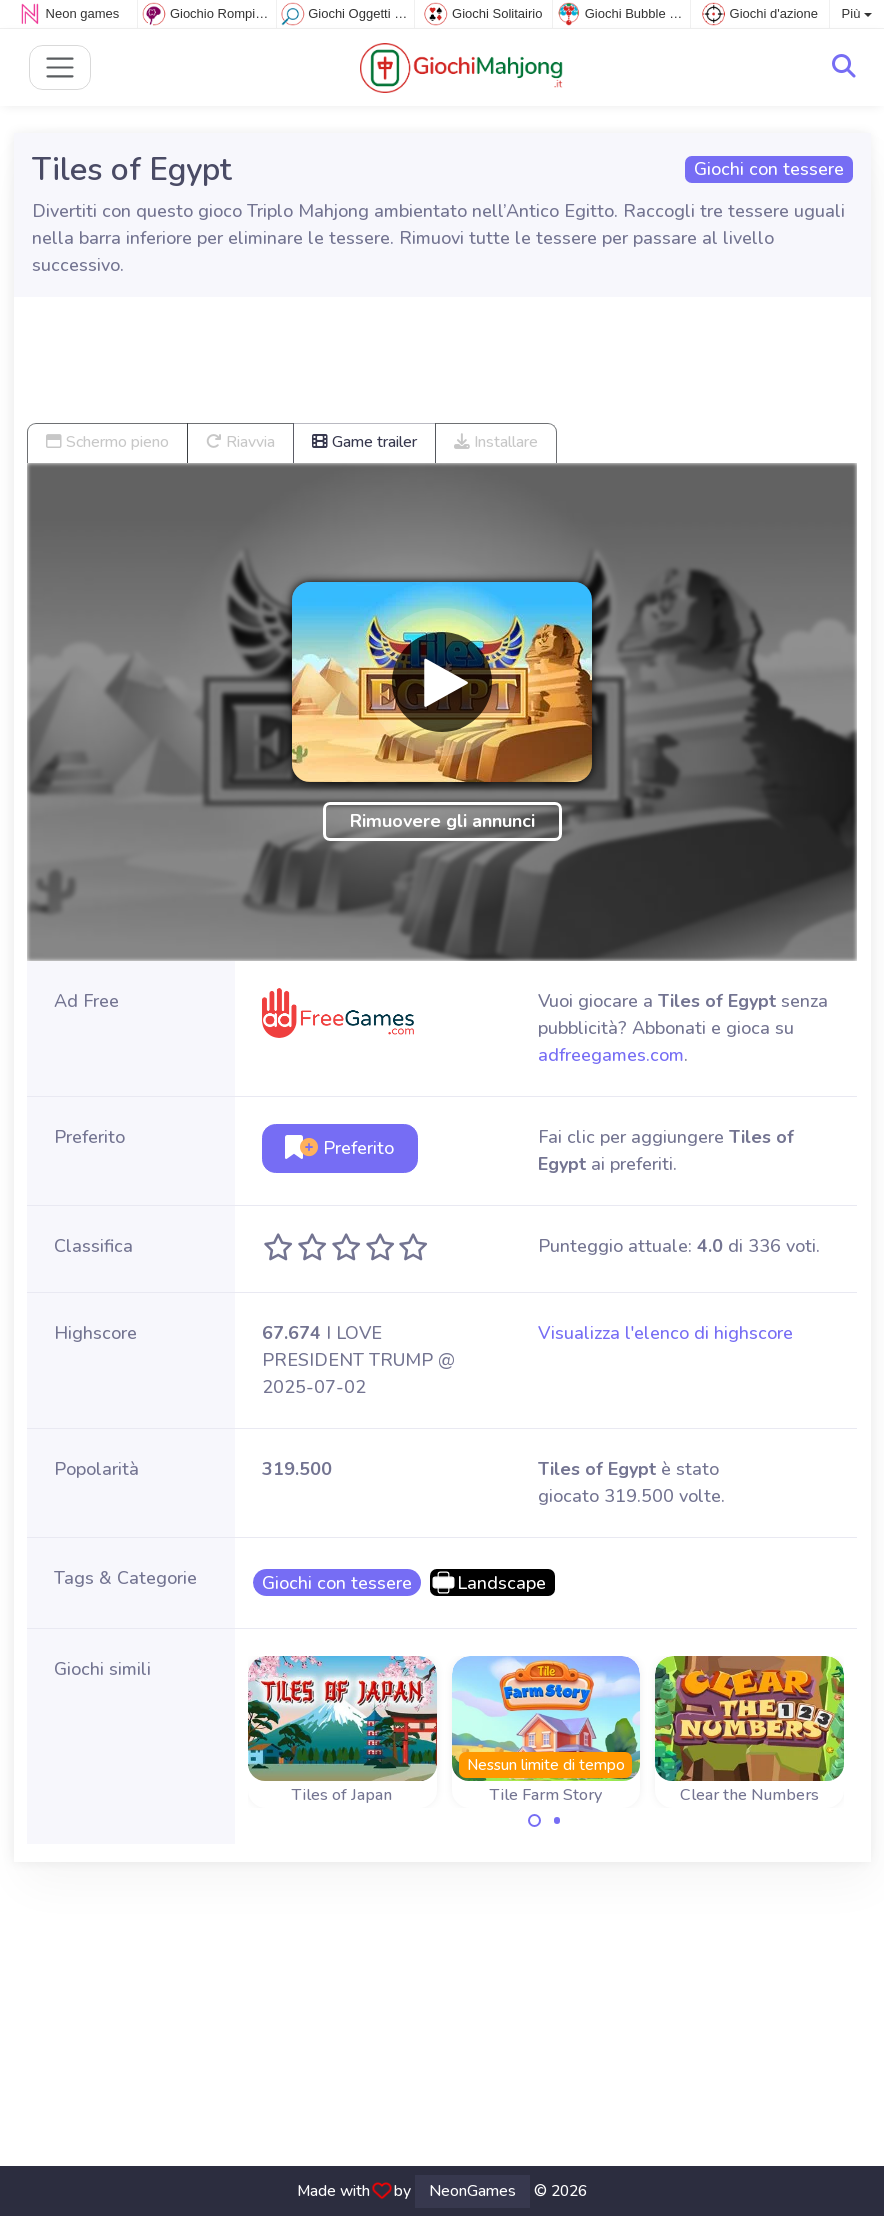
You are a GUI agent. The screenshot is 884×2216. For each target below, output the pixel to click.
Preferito (339, 1148)
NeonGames (472, 2191)
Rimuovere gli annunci (442, 821)
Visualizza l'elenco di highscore (665, 1333)
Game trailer (364, 442)
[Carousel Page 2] (557, 1821)
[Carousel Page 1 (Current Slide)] (535, 1821)
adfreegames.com (611, 1055)
